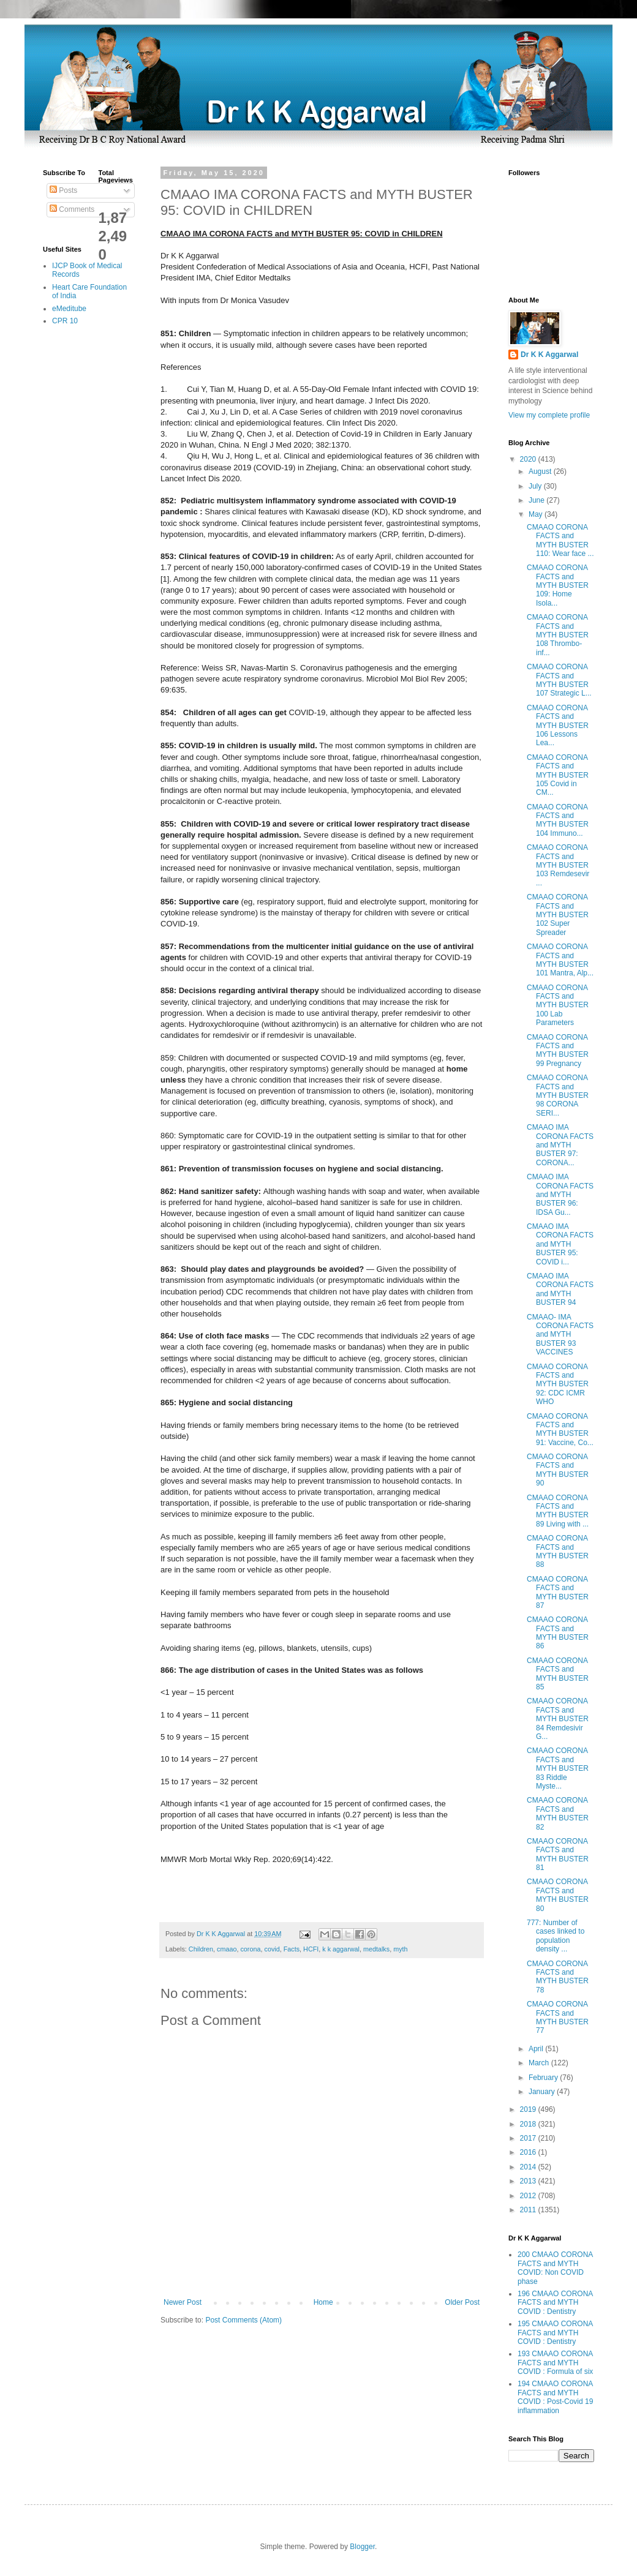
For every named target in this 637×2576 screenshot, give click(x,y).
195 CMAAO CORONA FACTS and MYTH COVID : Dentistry (555, 2332)
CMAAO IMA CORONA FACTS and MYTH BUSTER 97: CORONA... (560, 1145)
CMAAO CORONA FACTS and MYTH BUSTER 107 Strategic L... (559, 680)
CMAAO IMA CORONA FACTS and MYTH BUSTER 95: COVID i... (560, 1244)
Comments (72, 209)
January (543, 2091)
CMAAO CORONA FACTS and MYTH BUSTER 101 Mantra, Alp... (560, 959)
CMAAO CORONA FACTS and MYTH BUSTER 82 (558, 1813)
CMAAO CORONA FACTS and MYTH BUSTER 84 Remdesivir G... (558, 1719)
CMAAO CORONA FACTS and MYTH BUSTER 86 (558, 1632)
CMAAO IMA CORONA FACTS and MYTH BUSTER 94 (560, 1289)
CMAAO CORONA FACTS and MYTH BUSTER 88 (558, 1551)
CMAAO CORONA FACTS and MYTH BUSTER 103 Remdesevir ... (558, 865)
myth (400, 1949)
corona (250, 1949)
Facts (292, 1949)
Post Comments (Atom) (243, 2320)
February (544, 2077)
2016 (529, 2152)
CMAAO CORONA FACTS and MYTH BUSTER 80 (558, 1894)
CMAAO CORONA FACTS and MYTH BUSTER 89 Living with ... (558, 1510)
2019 (529, 2109)
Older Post (462, 2302)
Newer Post (183, 2302)
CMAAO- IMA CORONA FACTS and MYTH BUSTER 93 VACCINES (560, 1335)
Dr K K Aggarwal (549, 354)
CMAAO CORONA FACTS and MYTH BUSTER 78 (558, 1976)
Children (201, 1949)
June (537, 500)
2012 (529, 2195)
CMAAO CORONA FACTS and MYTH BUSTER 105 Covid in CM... (558, 775)
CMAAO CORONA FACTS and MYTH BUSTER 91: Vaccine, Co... (560, 1429)
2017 (529, 2138)
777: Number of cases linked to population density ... (555, 1935)
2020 (529, 459)
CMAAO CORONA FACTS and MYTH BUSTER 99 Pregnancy (558, 1050)
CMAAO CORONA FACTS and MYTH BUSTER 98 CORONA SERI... (558, 1095)
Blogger (362, 2546)
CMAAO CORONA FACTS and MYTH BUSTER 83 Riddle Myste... (558, 1768)
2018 (529, 2124)
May (537, 514)
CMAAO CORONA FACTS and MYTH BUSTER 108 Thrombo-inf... (558, 635)
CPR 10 (65, 321)
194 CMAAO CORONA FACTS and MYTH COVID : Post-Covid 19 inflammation (555, 2396)
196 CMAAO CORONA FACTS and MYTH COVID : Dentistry (555, 2302)
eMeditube (69, 308)
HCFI (310, 1949)
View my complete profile (549, 415)
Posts (63, 190)
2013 (529, 2181)
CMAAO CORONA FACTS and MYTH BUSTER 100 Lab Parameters (558, 1005)
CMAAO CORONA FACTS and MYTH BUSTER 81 (558, 1854)
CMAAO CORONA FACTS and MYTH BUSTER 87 (558, 1592)
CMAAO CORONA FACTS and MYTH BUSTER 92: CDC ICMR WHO (558, 1384)
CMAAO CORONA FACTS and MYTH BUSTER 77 (558, 2017)
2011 (529, 2210)
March (540, 2063)
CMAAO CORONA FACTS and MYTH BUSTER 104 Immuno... (558, 820)
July (536, 486)
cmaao (226, 1949)
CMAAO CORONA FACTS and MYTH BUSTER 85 (558, 1673)
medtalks (376, 1949)
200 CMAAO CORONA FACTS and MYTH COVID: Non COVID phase (555, 2267)
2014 (529, 2167)
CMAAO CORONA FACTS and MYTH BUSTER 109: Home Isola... (558, 585)
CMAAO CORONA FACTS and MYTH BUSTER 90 (558, 1469)
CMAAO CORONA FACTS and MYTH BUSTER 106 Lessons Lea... (558, 726)
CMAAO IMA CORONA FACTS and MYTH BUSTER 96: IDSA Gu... (560, 1195)
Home (323, 2302)
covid (271, 1949)
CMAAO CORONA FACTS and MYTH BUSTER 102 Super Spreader (558, 915)
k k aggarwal (341, 1949)
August (541, 471)
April (537, 2049)
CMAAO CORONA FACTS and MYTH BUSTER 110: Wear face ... (560, 540)
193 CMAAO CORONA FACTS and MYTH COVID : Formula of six (555, 2362)
